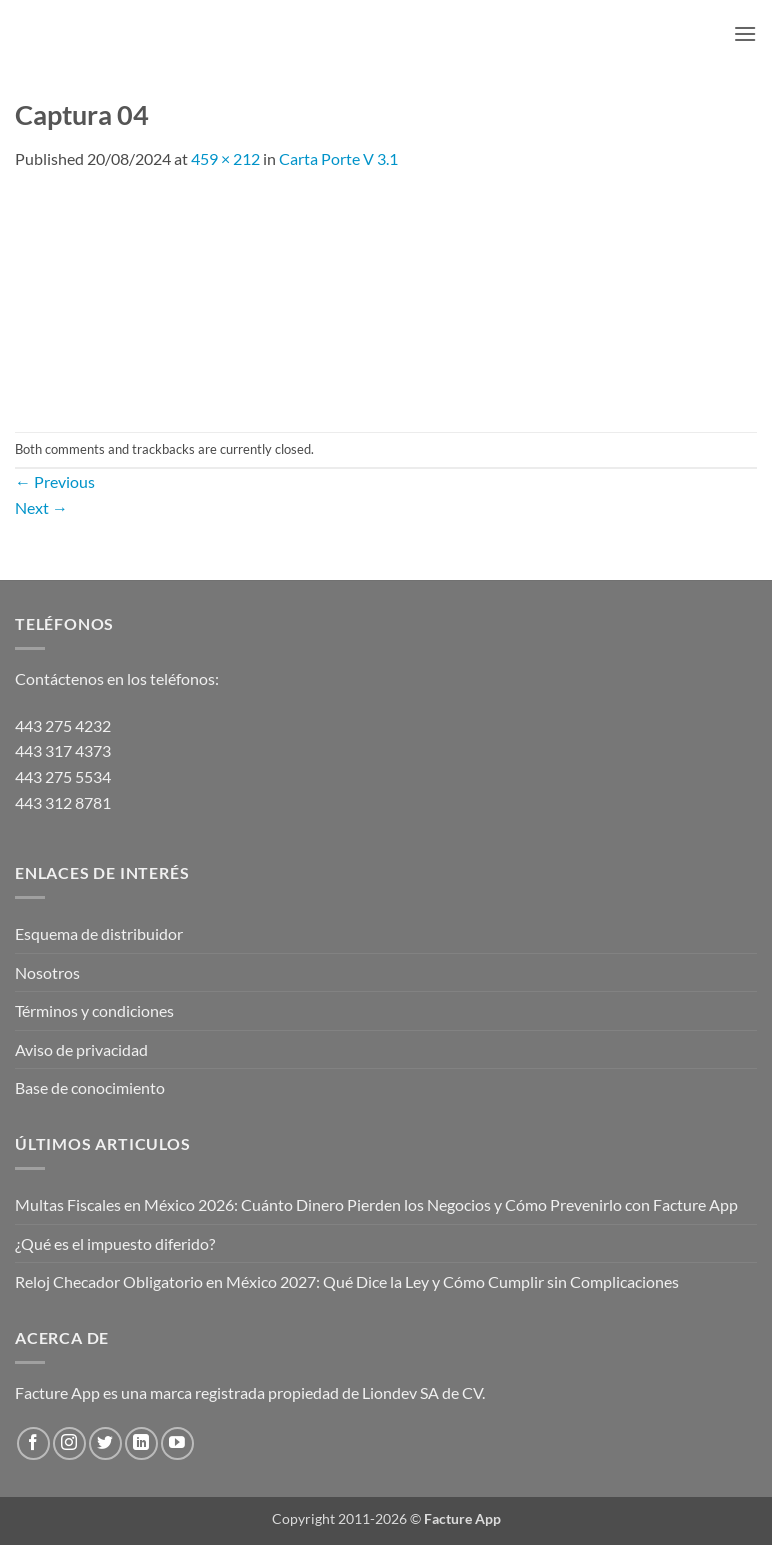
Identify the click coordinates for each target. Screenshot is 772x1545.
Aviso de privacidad (81, 1049)
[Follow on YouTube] (177, 1443)
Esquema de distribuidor (99, 933)
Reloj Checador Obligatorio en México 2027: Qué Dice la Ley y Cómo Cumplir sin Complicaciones (347, 1281)
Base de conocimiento (90, 1087)
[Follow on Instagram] (69, 1443)
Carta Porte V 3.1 (338, 158)
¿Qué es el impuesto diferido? (115, 1243)
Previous (55, 481)
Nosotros (47, 972)
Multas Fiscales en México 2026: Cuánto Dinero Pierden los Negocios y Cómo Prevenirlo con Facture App (376, 1204)
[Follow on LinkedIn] (141, 1443)
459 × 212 (225, 158)
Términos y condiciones (94, 1010)
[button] (745, 33)
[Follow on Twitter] (105, 1443)
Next (41, 507)
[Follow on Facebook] (33, 1443)
